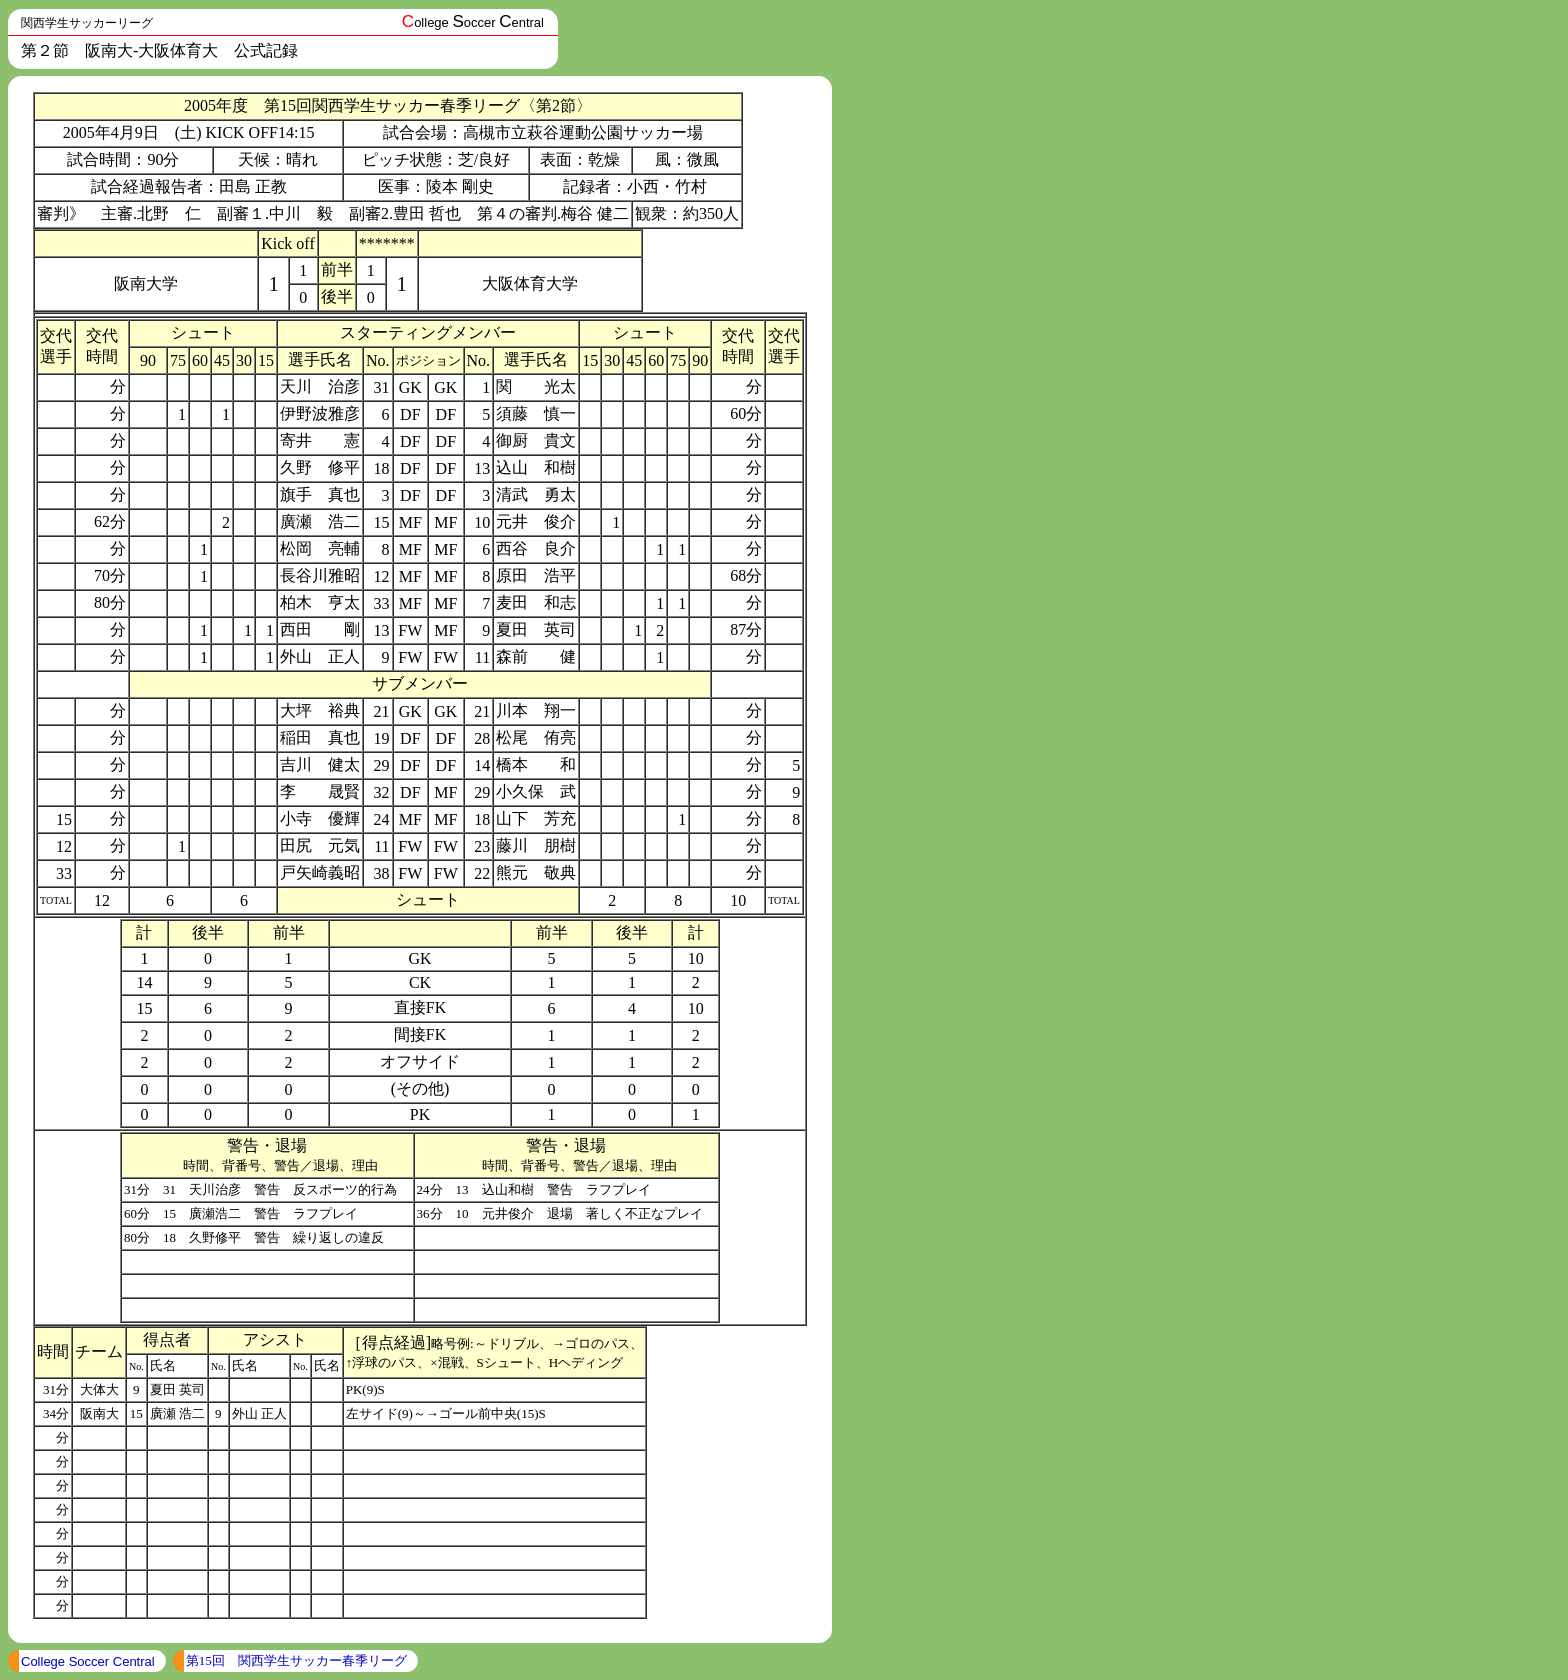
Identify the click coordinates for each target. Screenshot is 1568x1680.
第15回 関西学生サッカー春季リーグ (296, 1660)
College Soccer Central (88, 1661)
